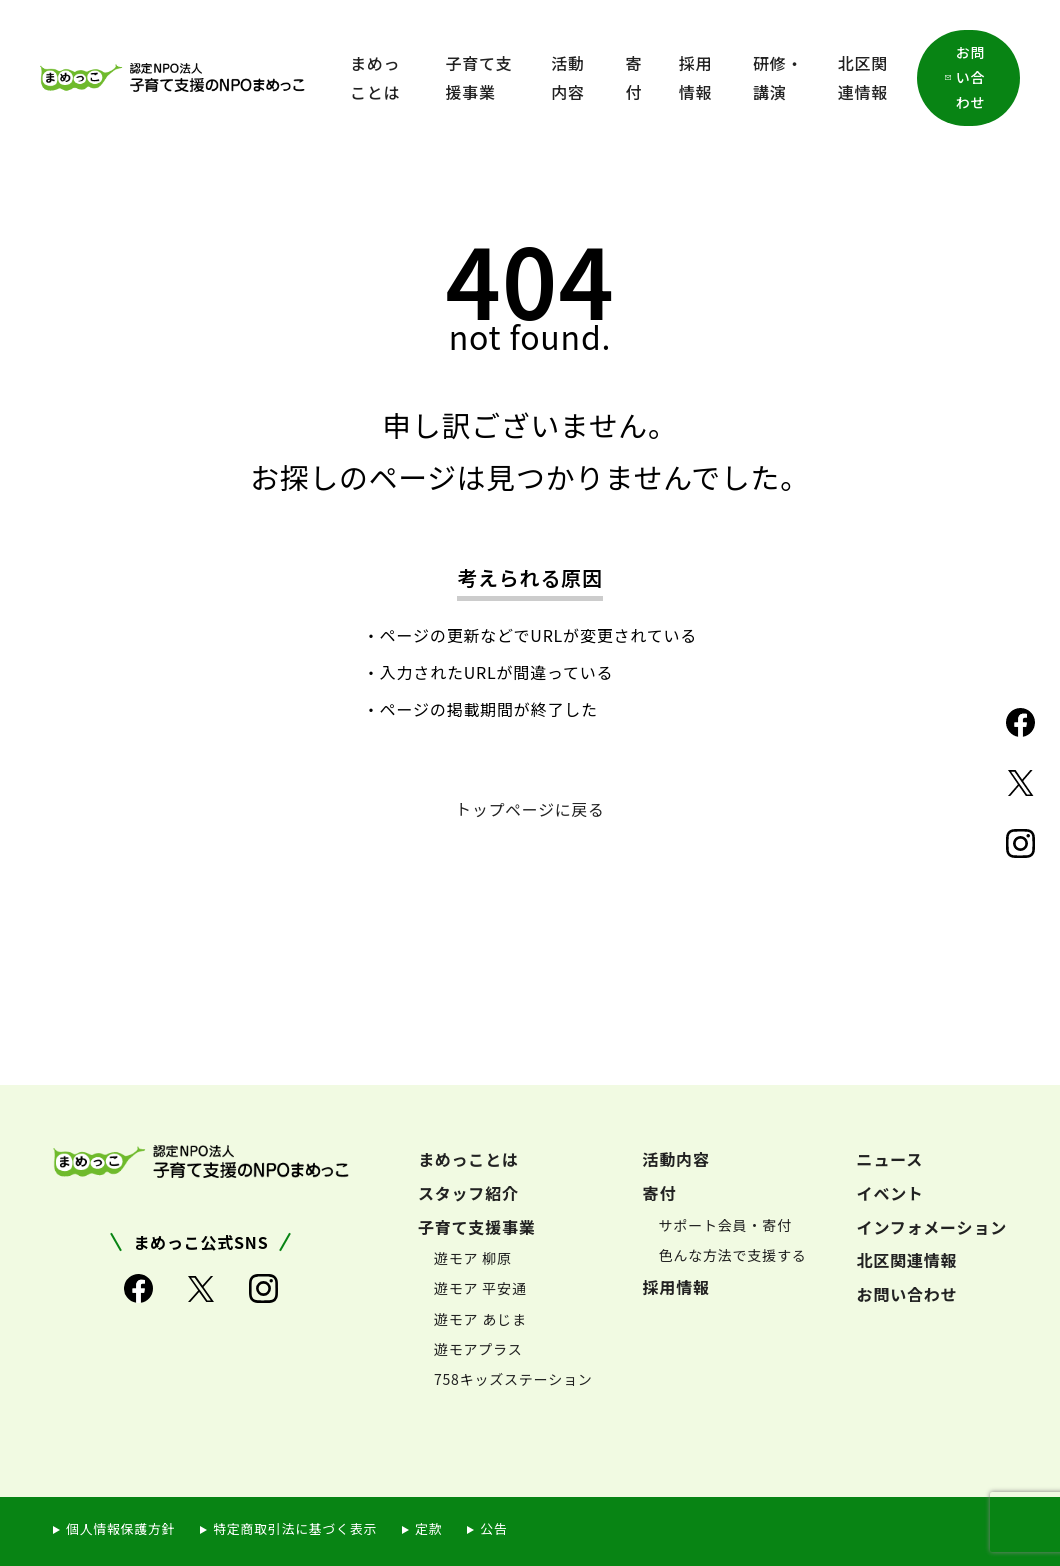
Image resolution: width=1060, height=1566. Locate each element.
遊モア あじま (480, 1318)
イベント (890, 1192)
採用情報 (696, 77)
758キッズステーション (513, 1378)
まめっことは (375, 77)
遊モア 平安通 (480, 1288)
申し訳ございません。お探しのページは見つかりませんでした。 (529, 450)
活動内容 (568, 77)
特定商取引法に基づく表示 (297, 1528)
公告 (498, 1528)
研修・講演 (778, 77)
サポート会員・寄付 (725, 1224)
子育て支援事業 (478, 77)
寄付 (634, 77)
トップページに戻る (530, 809)
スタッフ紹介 (468, 1192)
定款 (432, 1528)
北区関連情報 (863, 77)
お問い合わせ (971, 77)
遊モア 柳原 (473, 1258)
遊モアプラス (478, 1348)
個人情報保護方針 (121, 1528)
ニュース (890, 1158)
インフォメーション (932, 1226)
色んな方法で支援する (733, 1254)
